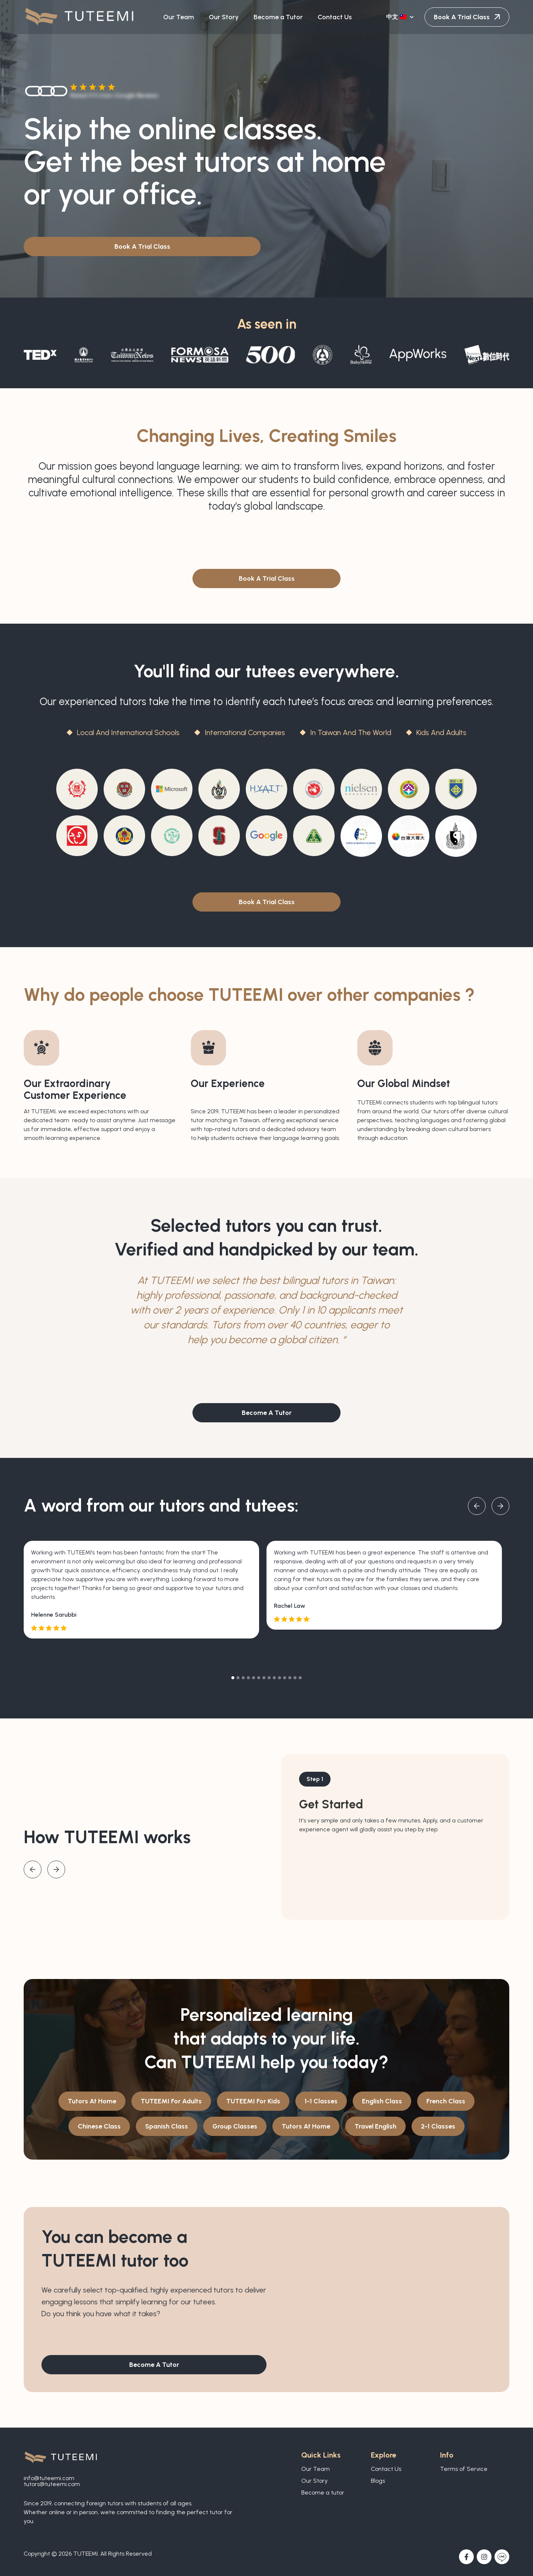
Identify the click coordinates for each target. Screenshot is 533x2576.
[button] (401, 17)
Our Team (315, 2469)
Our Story (314, 2481)
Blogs (378, 2481)
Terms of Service (463, 2469)
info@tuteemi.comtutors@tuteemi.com (52, 2481)
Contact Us (386, 2469)
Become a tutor (322, 2493)
